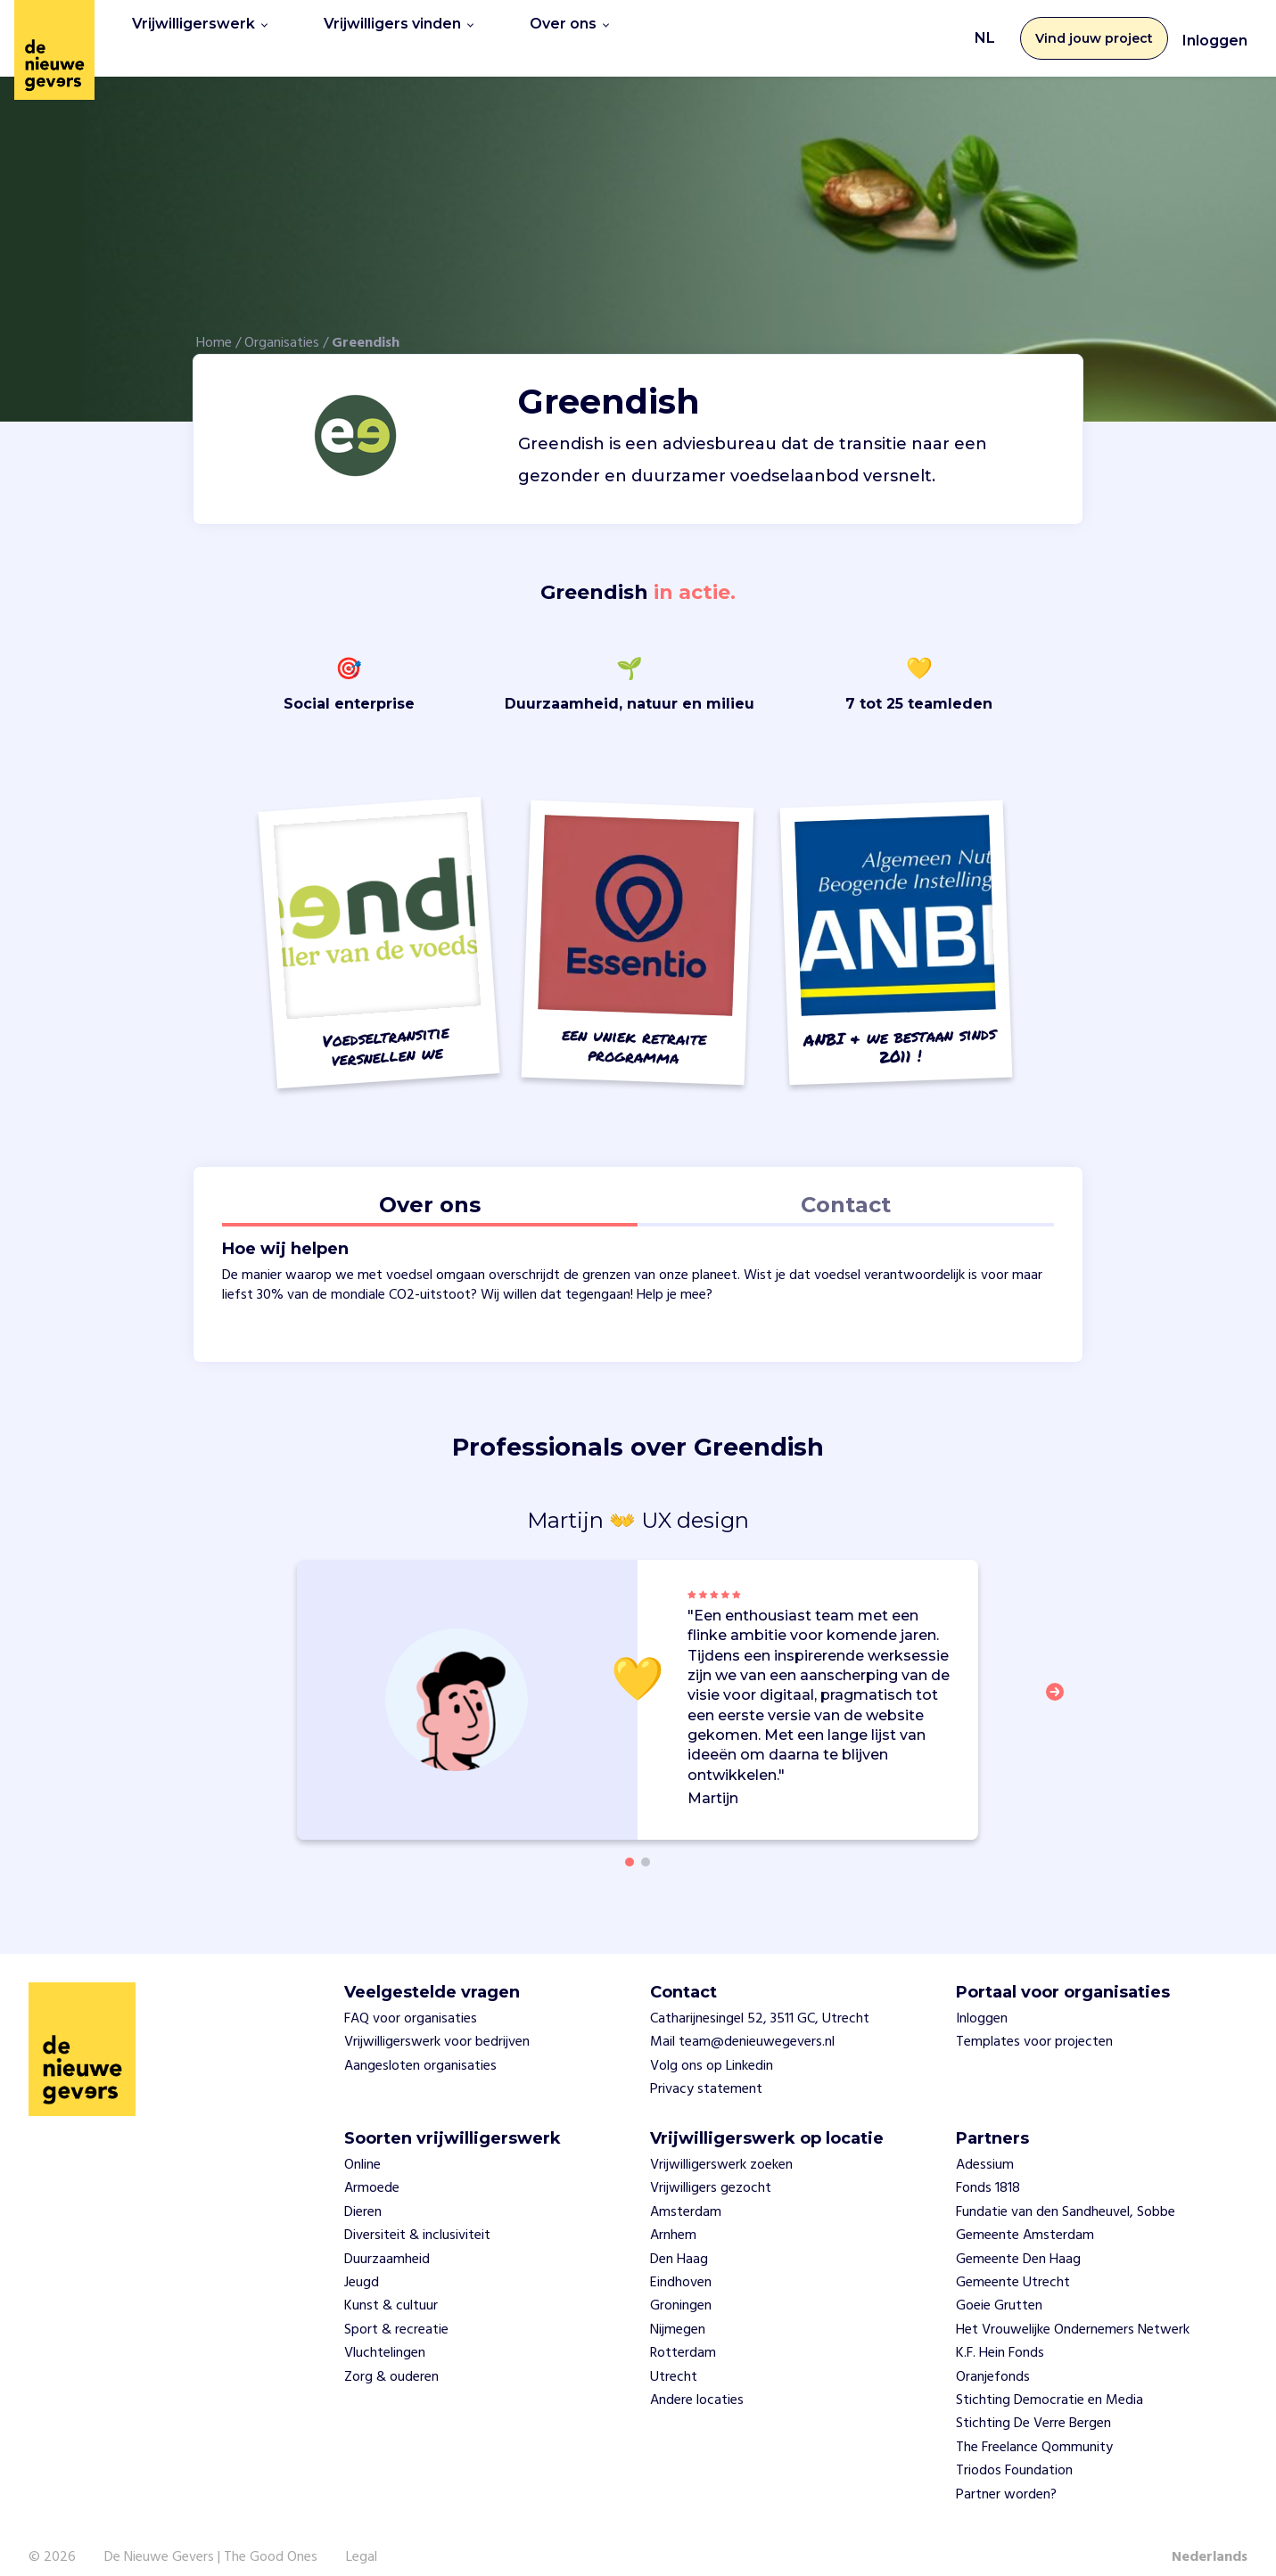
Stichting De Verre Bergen (1033, 2404)
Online (362, 2145)
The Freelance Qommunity (1034, 2427)
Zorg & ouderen (391, 2356)
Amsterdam (685, 2192)
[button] (1060, 1682)
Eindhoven (681, 2263)
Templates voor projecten (1034, 2022)
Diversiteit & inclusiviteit (417, 2215)
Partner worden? (1006, 2474)
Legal (361, 2537)
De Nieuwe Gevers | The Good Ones (210, 2537)
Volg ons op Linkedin (711, 2046)
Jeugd (361, 2263)
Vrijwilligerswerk (200, 28)
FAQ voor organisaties (410, 1999)
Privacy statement (706, 2069)
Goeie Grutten (999, 2286)
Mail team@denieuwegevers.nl (742, 2022)
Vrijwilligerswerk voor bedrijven (437, 2022)
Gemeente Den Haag (1018, 2239)
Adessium (985, 2145)
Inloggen (1214, 30)
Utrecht (673, 2356)
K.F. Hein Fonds (1000, 2333)
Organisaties (281, 323)
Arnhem (673, 2215)
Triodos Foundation (1014, 2451)
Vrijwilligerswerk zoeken (721, 2145)
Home (214, 323)
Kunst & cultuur (391, 2286)
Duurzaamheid (387, 2239)
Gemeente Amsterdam (1025, 2215)
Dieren (363, 2192)
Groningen (681, 2286)
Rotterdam (683, 2333)
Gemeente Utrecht (1013, 2263)
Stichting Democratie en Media (1049, 2380)
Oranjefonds (993, 2356)
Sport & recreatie (396, 2309)
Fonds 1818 (988, 2168)
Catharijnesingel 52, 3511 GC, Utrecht (759, 1999)
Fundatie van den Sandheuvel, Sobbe (1065, 2192)
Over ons (569, 28)
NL (985, 28)
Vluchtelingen (384, 2333)
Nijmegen (677, 2309)
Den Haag (679, 2239)
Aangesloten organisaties (420, 2046)
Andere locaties (697, 2380)
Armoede (371, 2168)
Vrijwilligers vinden (398, 28)
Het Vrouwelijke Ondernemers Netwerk (1073, 2309)
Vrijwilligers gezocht (710, 2168)
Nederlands (1209, 2537)
